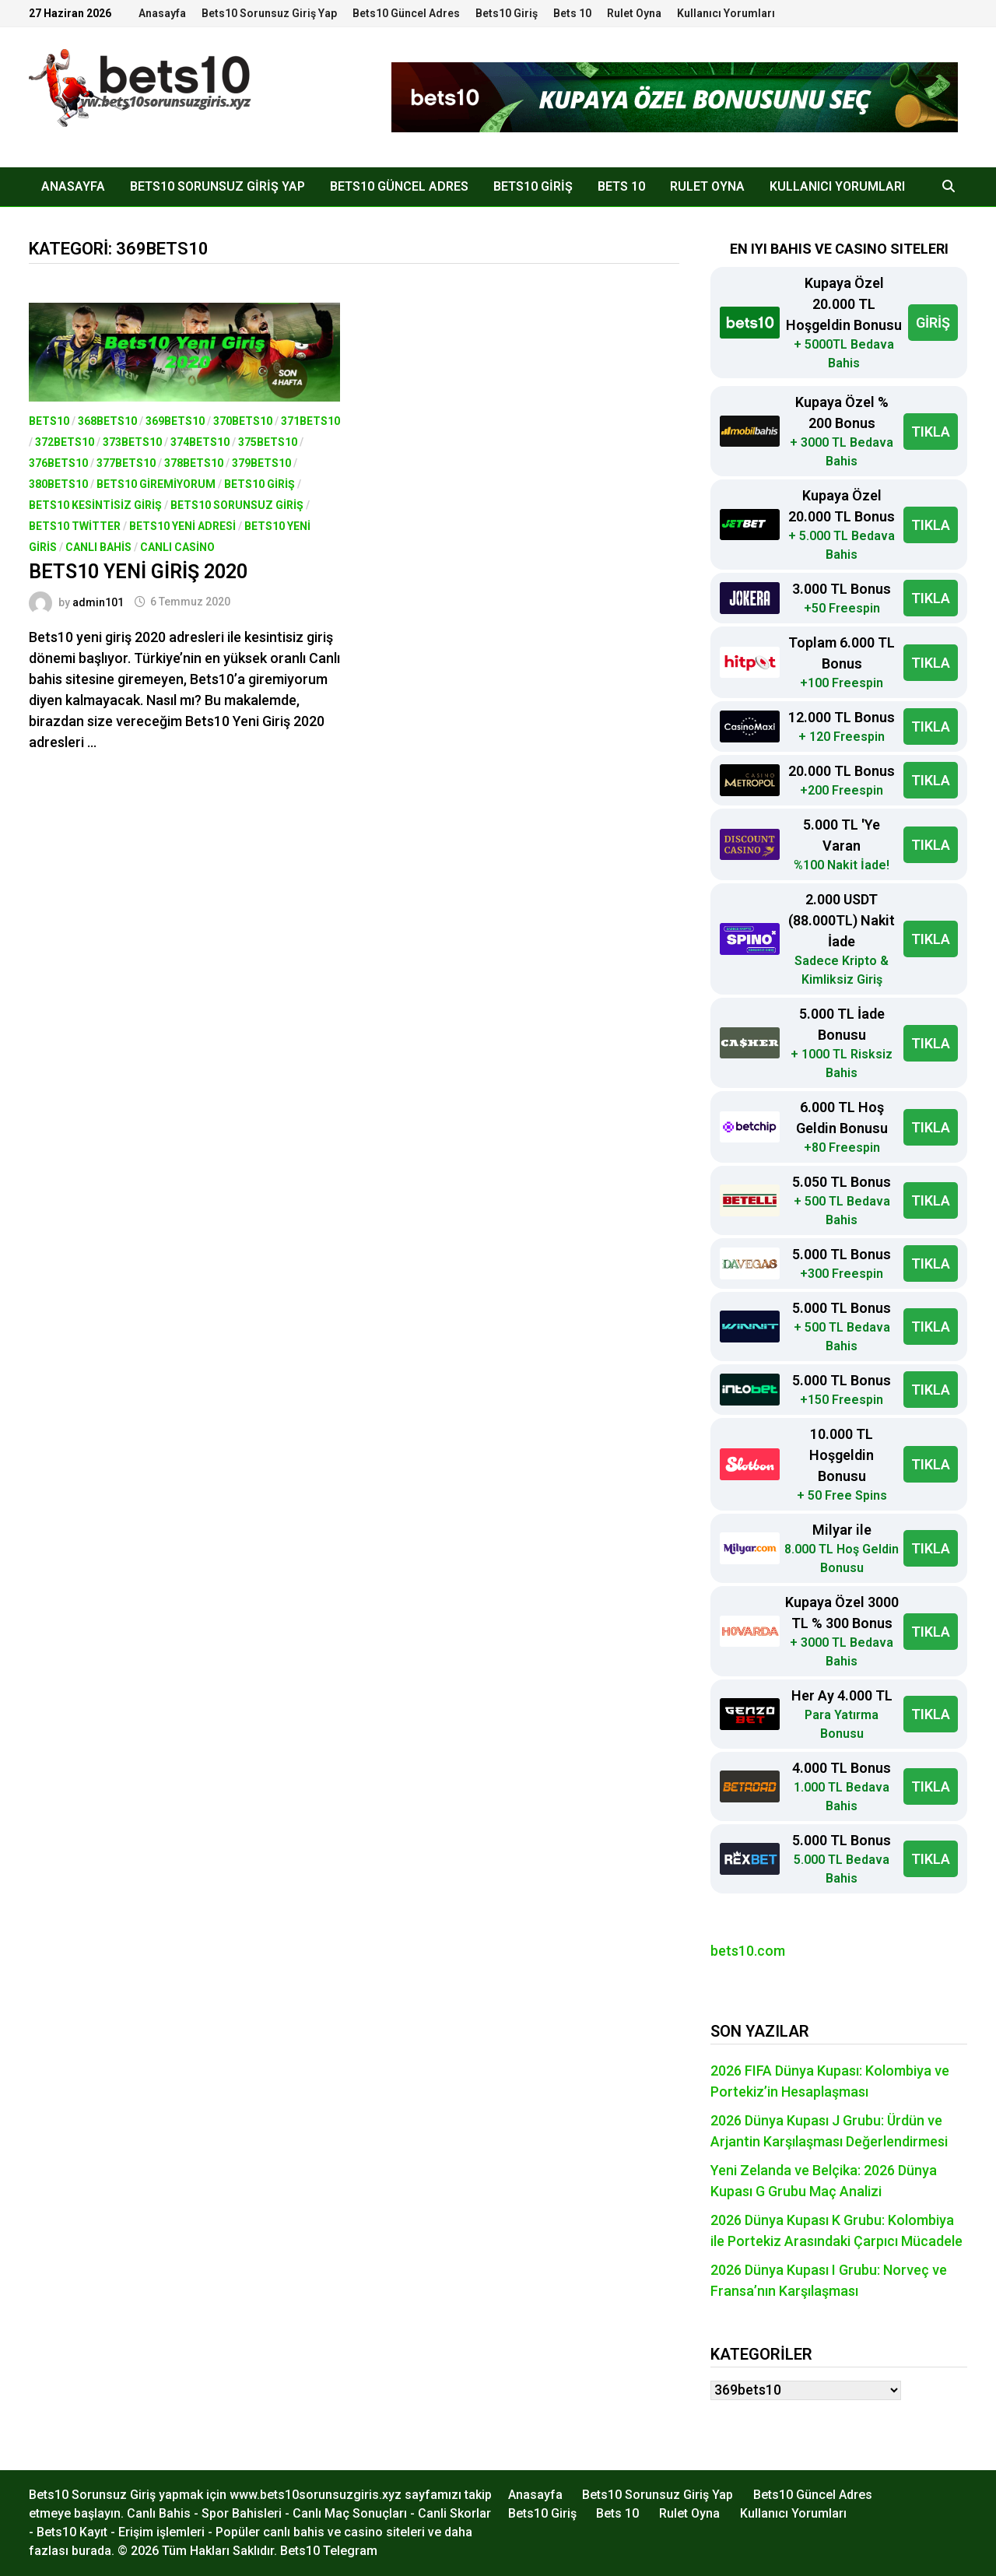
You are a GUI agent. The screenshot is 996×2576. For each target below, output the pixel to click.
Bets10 (49, 421)
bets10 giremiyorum (156, 484)
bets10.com (747, 1951)
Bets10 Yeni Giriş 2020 (138, 571)
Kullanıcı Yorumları (726, 13)
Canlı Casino (177, 547)
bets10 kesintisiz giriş (95, 505)
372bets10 (64, 442)
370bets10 (242, 421)
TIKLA (930, 431)
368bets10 (107, 421)
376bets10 (58, 463)
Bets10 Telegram (328, 2550)
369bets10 (175, 421)
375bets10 (267, 442)
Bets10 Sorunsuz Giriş (236, 505)
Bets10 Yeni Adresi (182, 526)
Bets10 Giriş (506, 13)
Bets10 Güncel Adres (406, 13)
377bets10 (126, 463)
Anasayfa (162, 13)
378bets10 (193, 463)
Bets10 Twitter (75, 526)
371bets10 (310, 421)
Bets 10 (572, 13)
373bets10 (132, 442)
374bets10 (200, 442)
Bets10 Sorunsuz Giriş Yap (269, 13)
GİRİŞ (933, 322)
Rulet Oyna (634, 13)
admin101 (98, 601)
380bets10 (58, 484)
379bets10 (261, 463)
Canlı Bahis (98, 547)
